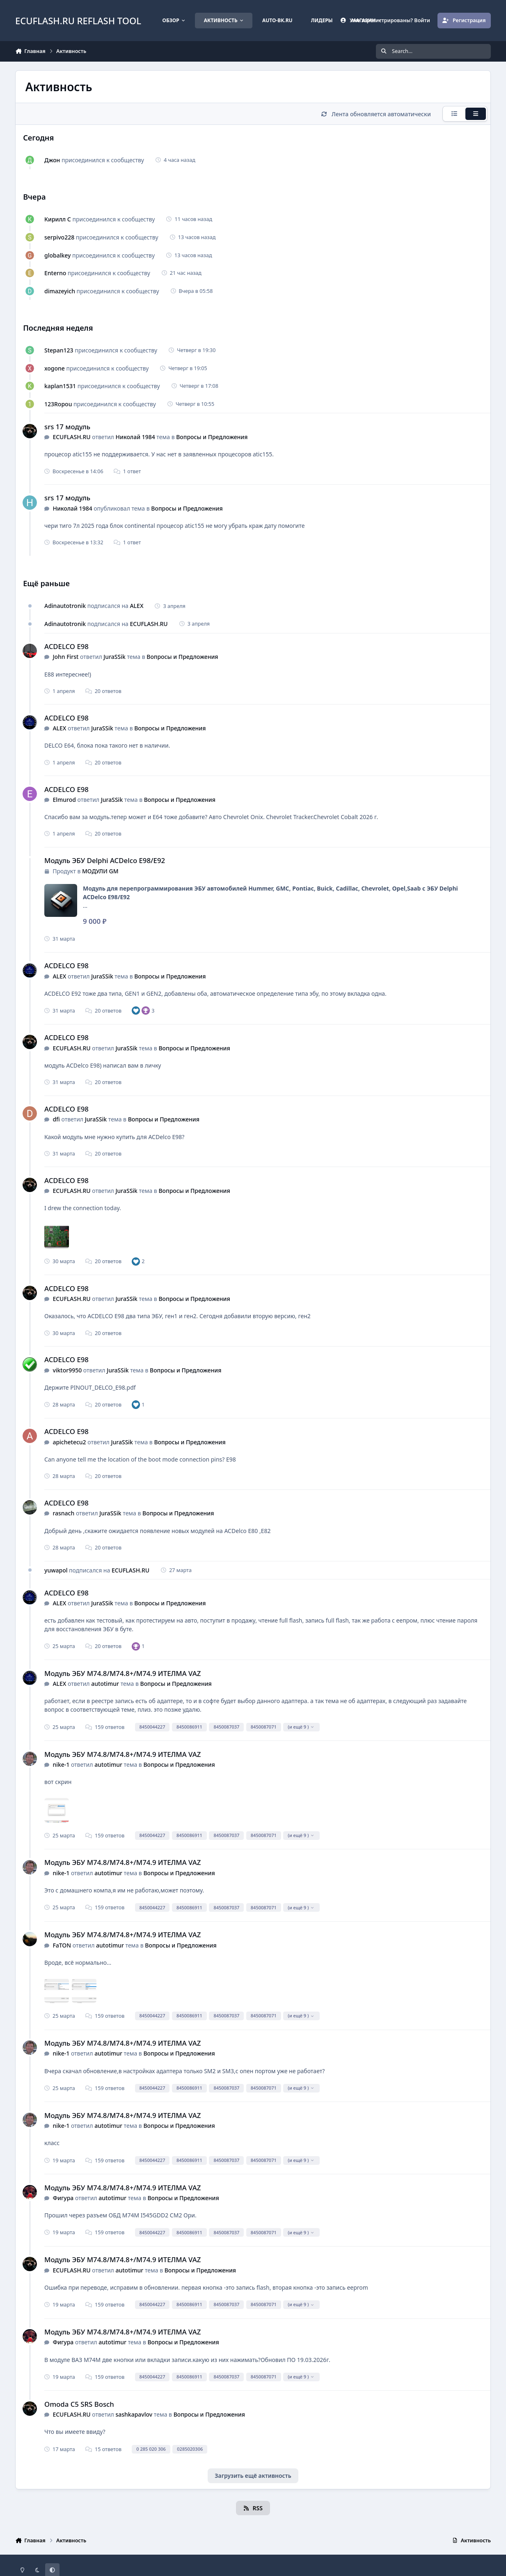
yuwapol (56, 1570)
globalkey (57, 255)
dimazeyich (59, 291)
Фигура (63, 2198)
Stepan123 (58, 350)
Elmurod (64, 799)
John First (65, 657)
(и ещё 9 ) (301, 1727)
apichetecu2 (69, 1442)
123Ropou (58, 404)
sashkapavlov (133, 2414)
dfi (56, 1119)
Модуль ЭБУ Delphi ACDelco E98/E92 (104, 860)
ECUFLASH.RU (71, 437)
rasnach (63, 1513)
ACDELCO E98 (66, 646)
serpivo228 (59, 237)
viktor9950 (67, 1370)
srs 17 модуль (67, 426)
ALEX (136, 606)
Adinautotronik (65, 606)
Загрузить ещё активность (253, 2475)
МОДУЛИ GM (100, 871)
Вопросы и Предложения (211, 437)
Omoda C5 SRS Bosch (79, 2404)
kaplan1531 (60, 386)
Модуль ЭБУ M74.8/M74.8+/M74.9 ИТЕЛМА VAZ (122, 1673)
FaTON (62, 1945)
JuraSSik (114, 657)
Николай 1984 (135, 437)
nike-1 (61, 1764)
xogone (54, 368)
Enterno (55, 273)
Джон (52, 160)
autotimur (105, 1683)
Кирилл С (57, 219)
